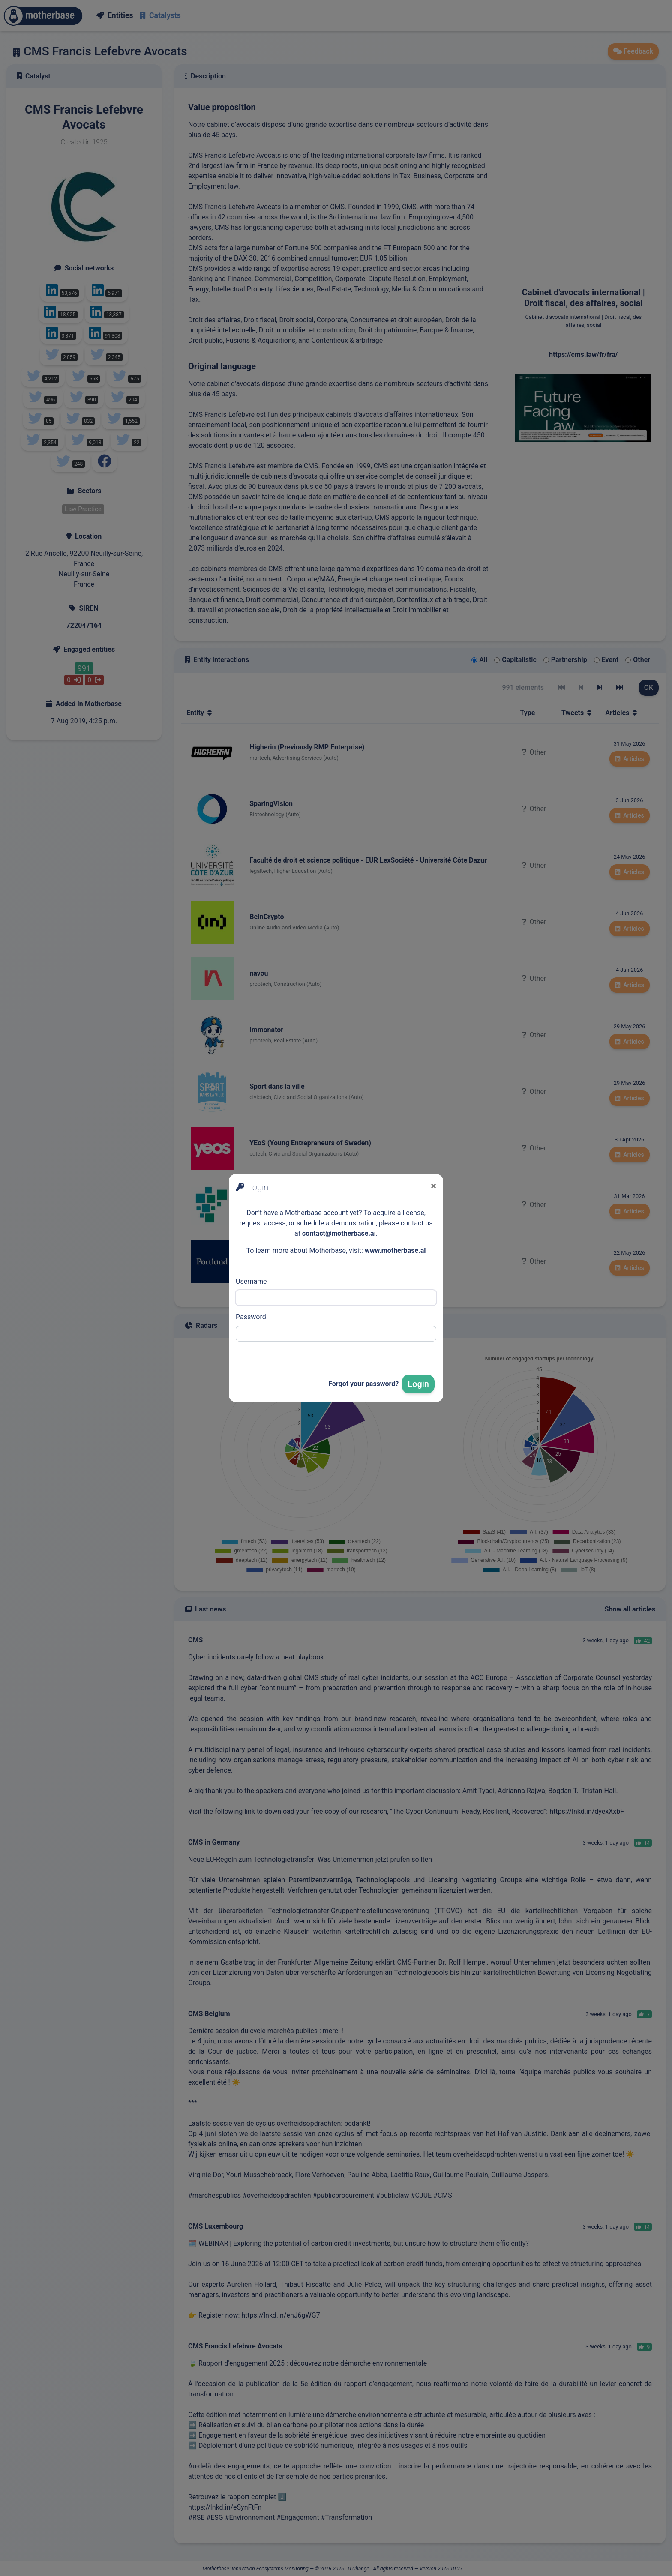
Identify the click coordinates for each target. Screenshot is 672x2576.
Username (251, 1281)
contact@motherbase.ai (339, 1233)
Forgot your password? (363, 1384)
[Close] (433, 1186)
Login (418, 1384)
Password (251, 1317)
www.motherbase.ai (395, 1250)
